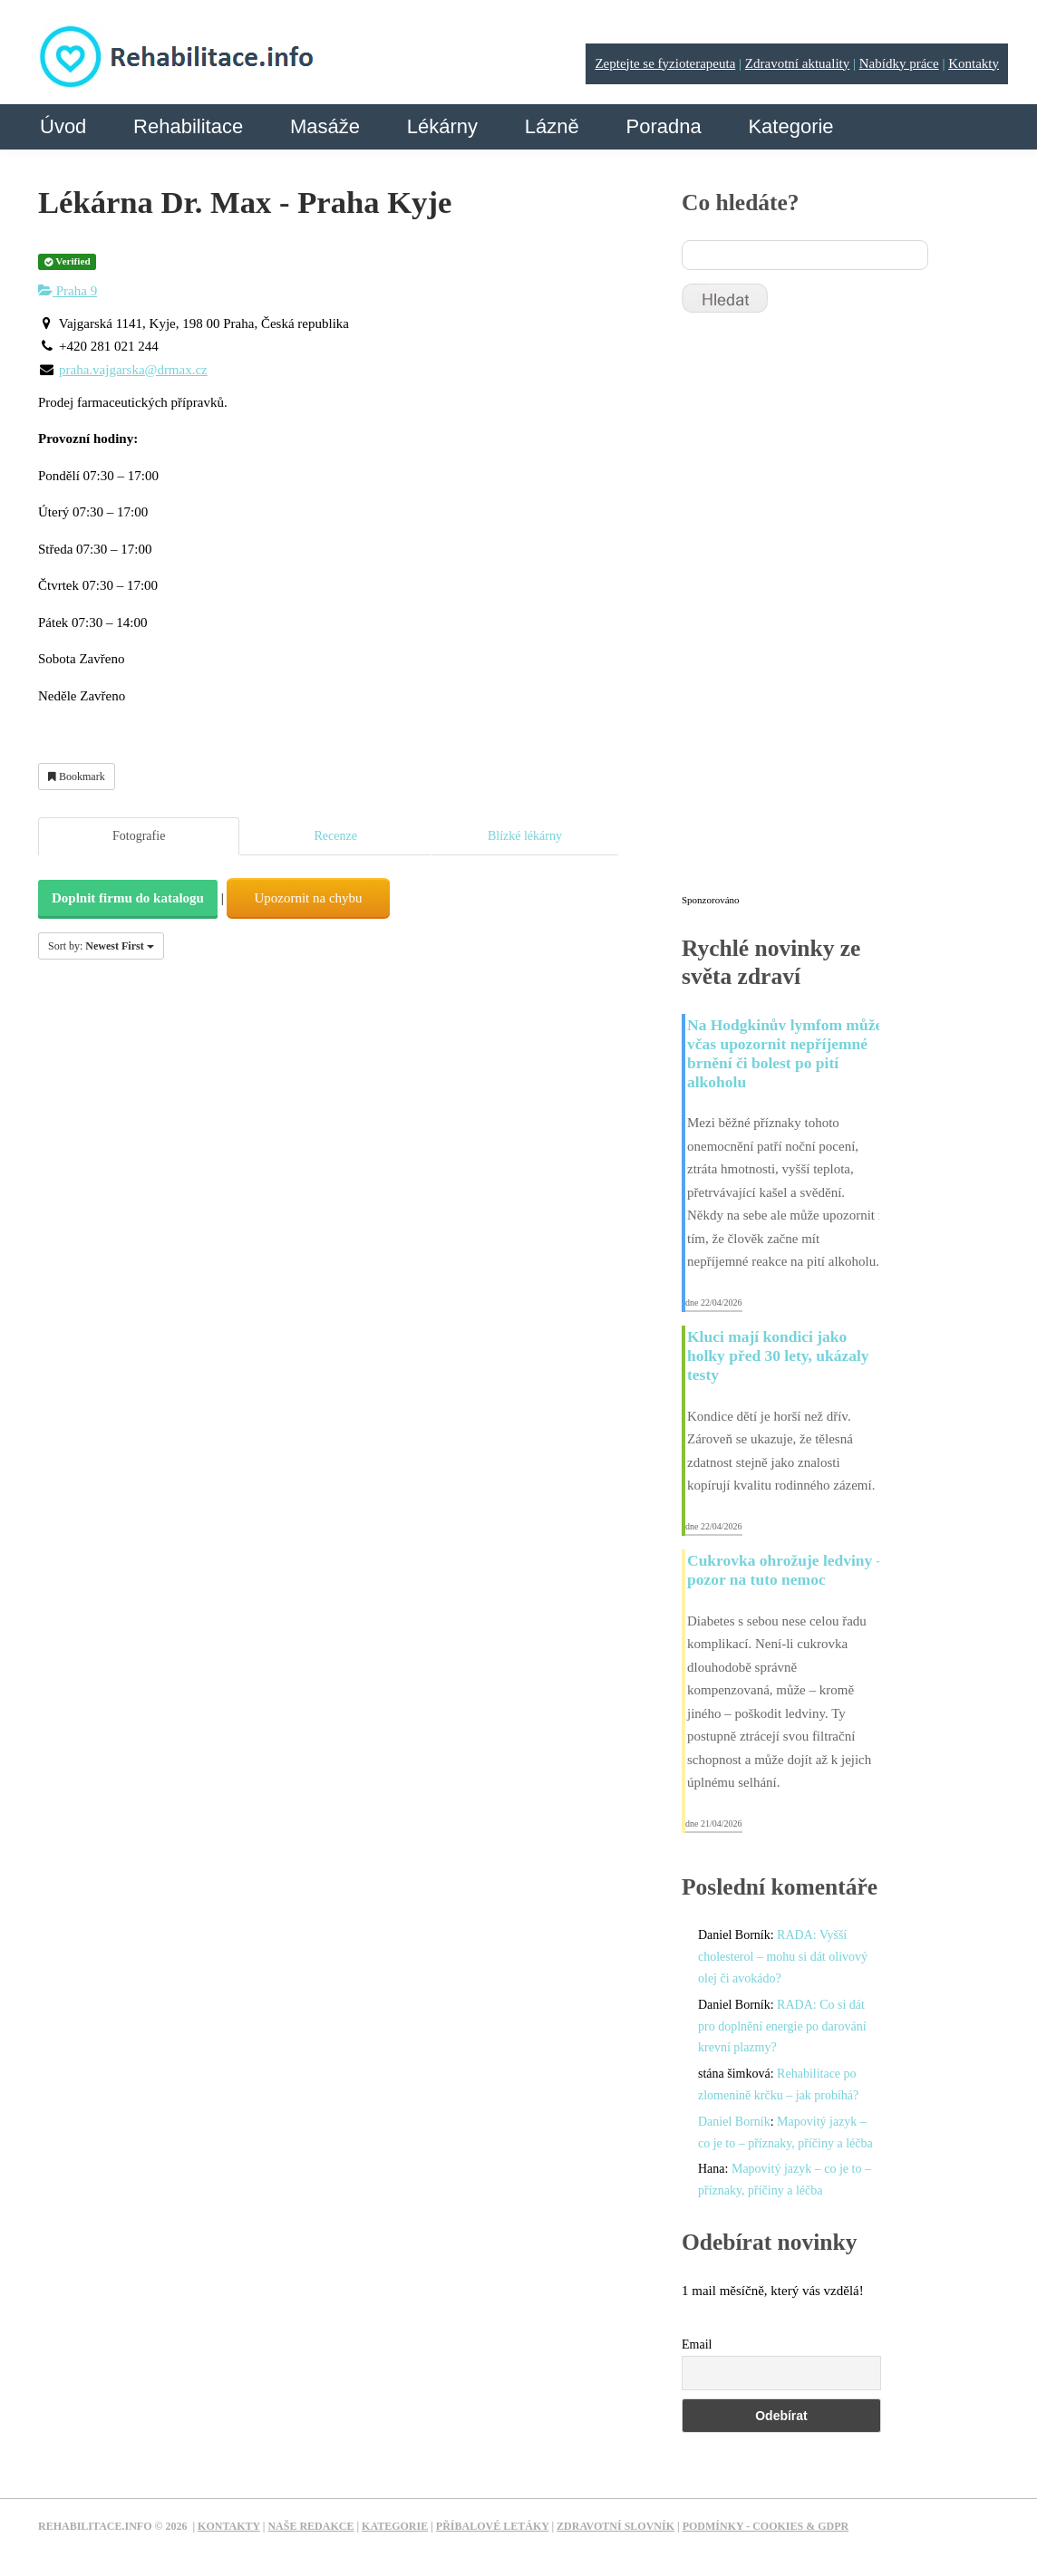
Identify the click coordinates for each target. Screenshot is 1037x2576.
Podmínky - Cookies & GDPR (766, 2526)
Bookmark (76, 776)
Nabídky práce (899, 63)
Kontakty (973, 63)
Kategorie (790, 126)
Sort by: (101, 946)
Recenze (335, 836)
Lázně (552, 126)
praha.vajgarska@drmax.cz (133, 369)
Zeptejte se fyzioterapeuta (665, 63)
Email (697, 2344)
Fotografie (138, 836)
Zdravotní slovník (615, 2526)
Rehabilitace (188, 126)
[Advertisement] (818, 611)
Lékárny (442, 126)
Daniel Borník (734, 2121)
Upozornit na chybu (308, 898)
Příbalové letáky (492, 2526)
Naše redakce (310, 2526)
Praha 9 (67, 291)
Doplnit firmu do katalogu (128, 898)
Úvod (63, 126)
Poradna (663, 126)
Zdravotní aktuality (797, 63)
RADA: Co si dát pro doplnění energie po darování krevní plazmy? (782, 2026)
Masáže (325, 126)
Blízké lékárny (525, 836)
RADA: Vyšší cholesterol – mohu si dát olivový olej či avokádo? (782, 1956)
